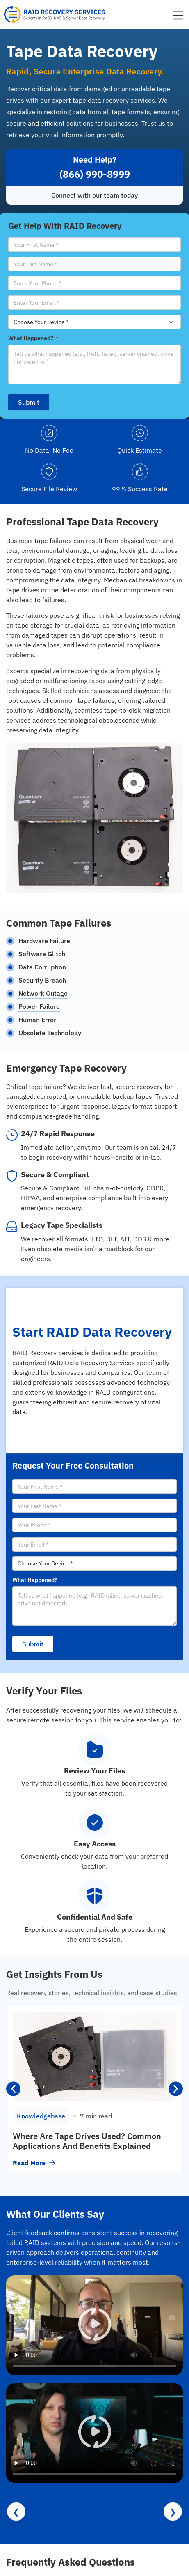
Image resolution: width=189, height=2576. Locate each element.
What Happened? (33, 338)
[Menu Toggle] (178, 15)
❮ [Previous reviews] (16, 2511)
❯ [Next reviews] (172, 2511)
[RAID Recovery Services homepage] (55, 14)
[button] (13, 2089)
